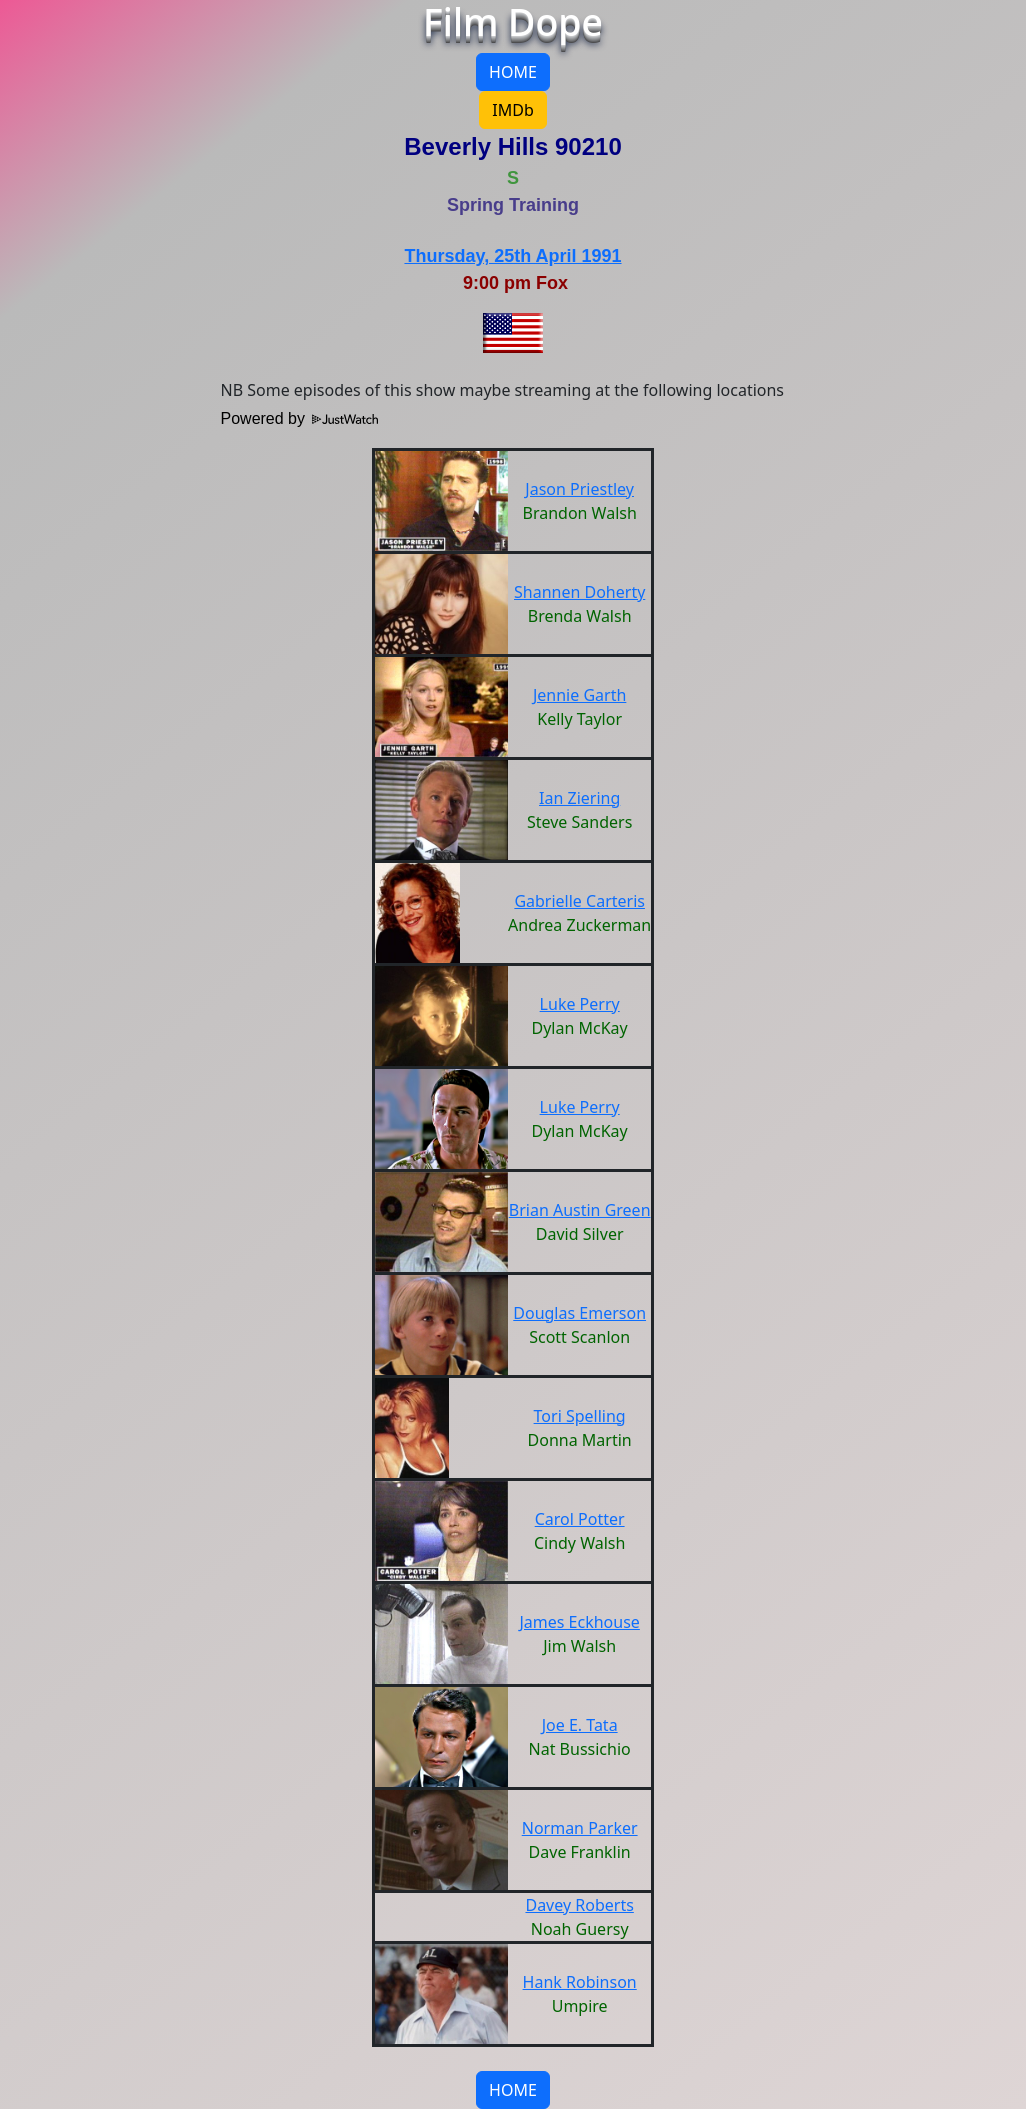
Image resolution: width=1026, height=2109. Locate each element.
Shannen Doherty (579, 592)
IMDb (512, 110)
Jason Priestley (579, 489)
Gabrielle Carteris (579, 901)
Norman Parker (580, 1828)
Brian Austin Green (580, 1210)
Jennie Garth (579, 695)
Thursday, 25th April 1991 (512, 256)
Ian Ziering (579, 798)
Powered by (300, 418)
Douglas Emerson (579, 1313)
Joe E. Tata (580, 1725)
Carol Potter (580, 1519)
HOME (513, 72)
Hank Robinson (580, 1982)
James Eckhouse (579, 1622)
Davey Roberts (579, 1905)
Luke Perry (580, 1004)
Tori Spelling (580, 1416)
